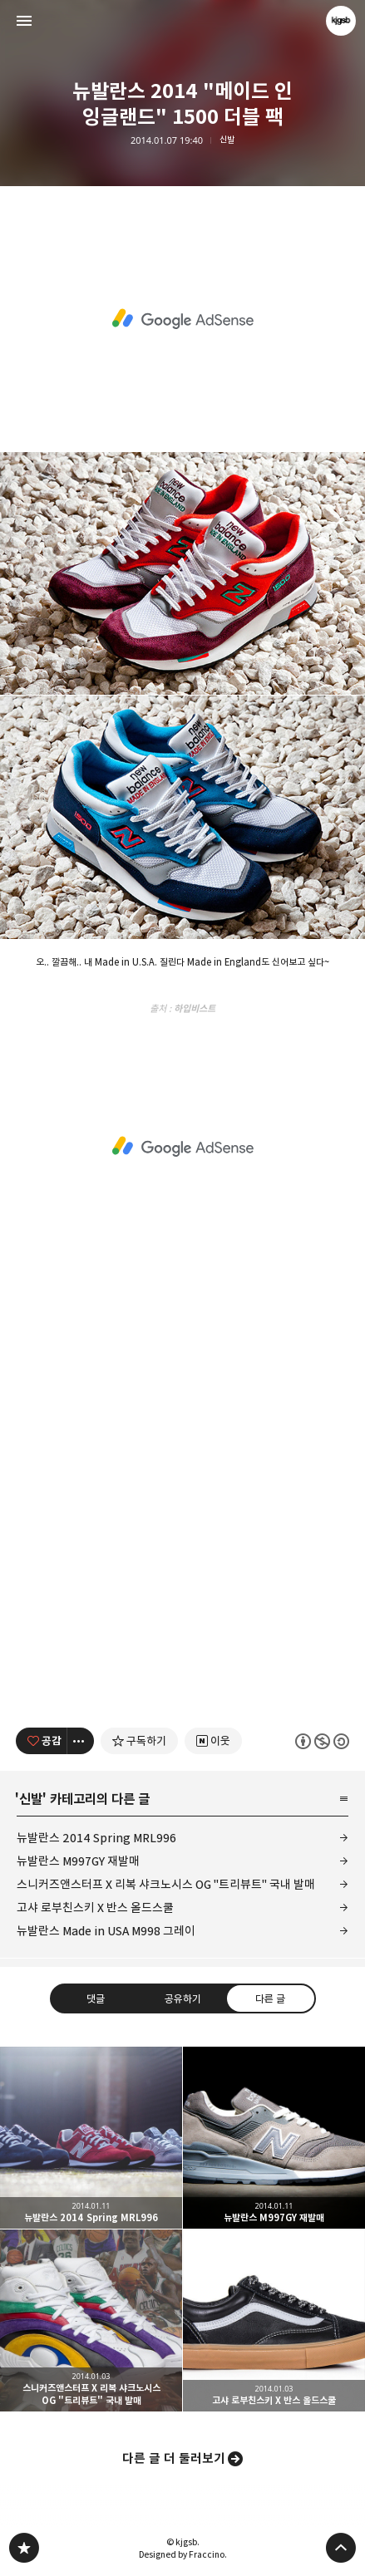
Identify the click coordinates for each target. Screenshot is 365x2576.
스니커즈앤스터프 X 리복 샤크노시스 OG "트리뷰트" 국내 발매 (166, 1884)
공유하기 (182, 1997)
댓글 (95, 1997)
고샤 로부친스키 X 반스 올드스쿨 (95, 1907)
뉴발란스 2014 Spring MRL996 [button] (91, 2138)
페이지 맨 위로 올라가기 (341, 2548)
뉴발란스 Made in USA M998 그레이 (106, 1931)
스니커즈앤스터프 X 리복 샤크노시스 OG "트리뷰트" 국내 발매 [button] (91, 2320)
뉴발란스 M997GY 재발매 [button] (274, 2138)
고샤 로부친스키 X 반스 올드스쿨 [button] (274, 2320)
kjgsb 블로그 (24, 2548)
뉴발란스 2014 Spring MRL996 (96, 1838)
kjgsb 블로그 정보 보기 (341, 21)
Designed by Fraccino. (183, 2554)
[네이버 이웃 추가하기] (213, 1741)
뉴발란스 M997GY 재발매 (78, 1861)
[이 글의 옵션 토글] (80, 1741)
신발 (226, 140)
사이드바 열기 (24, 21)
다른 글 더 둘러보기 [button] (173, 2458)
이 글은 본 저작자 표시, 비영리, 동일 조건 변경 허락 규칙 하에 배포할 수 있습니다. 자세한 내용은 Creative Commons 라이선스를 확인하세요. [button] (322, 1740)
